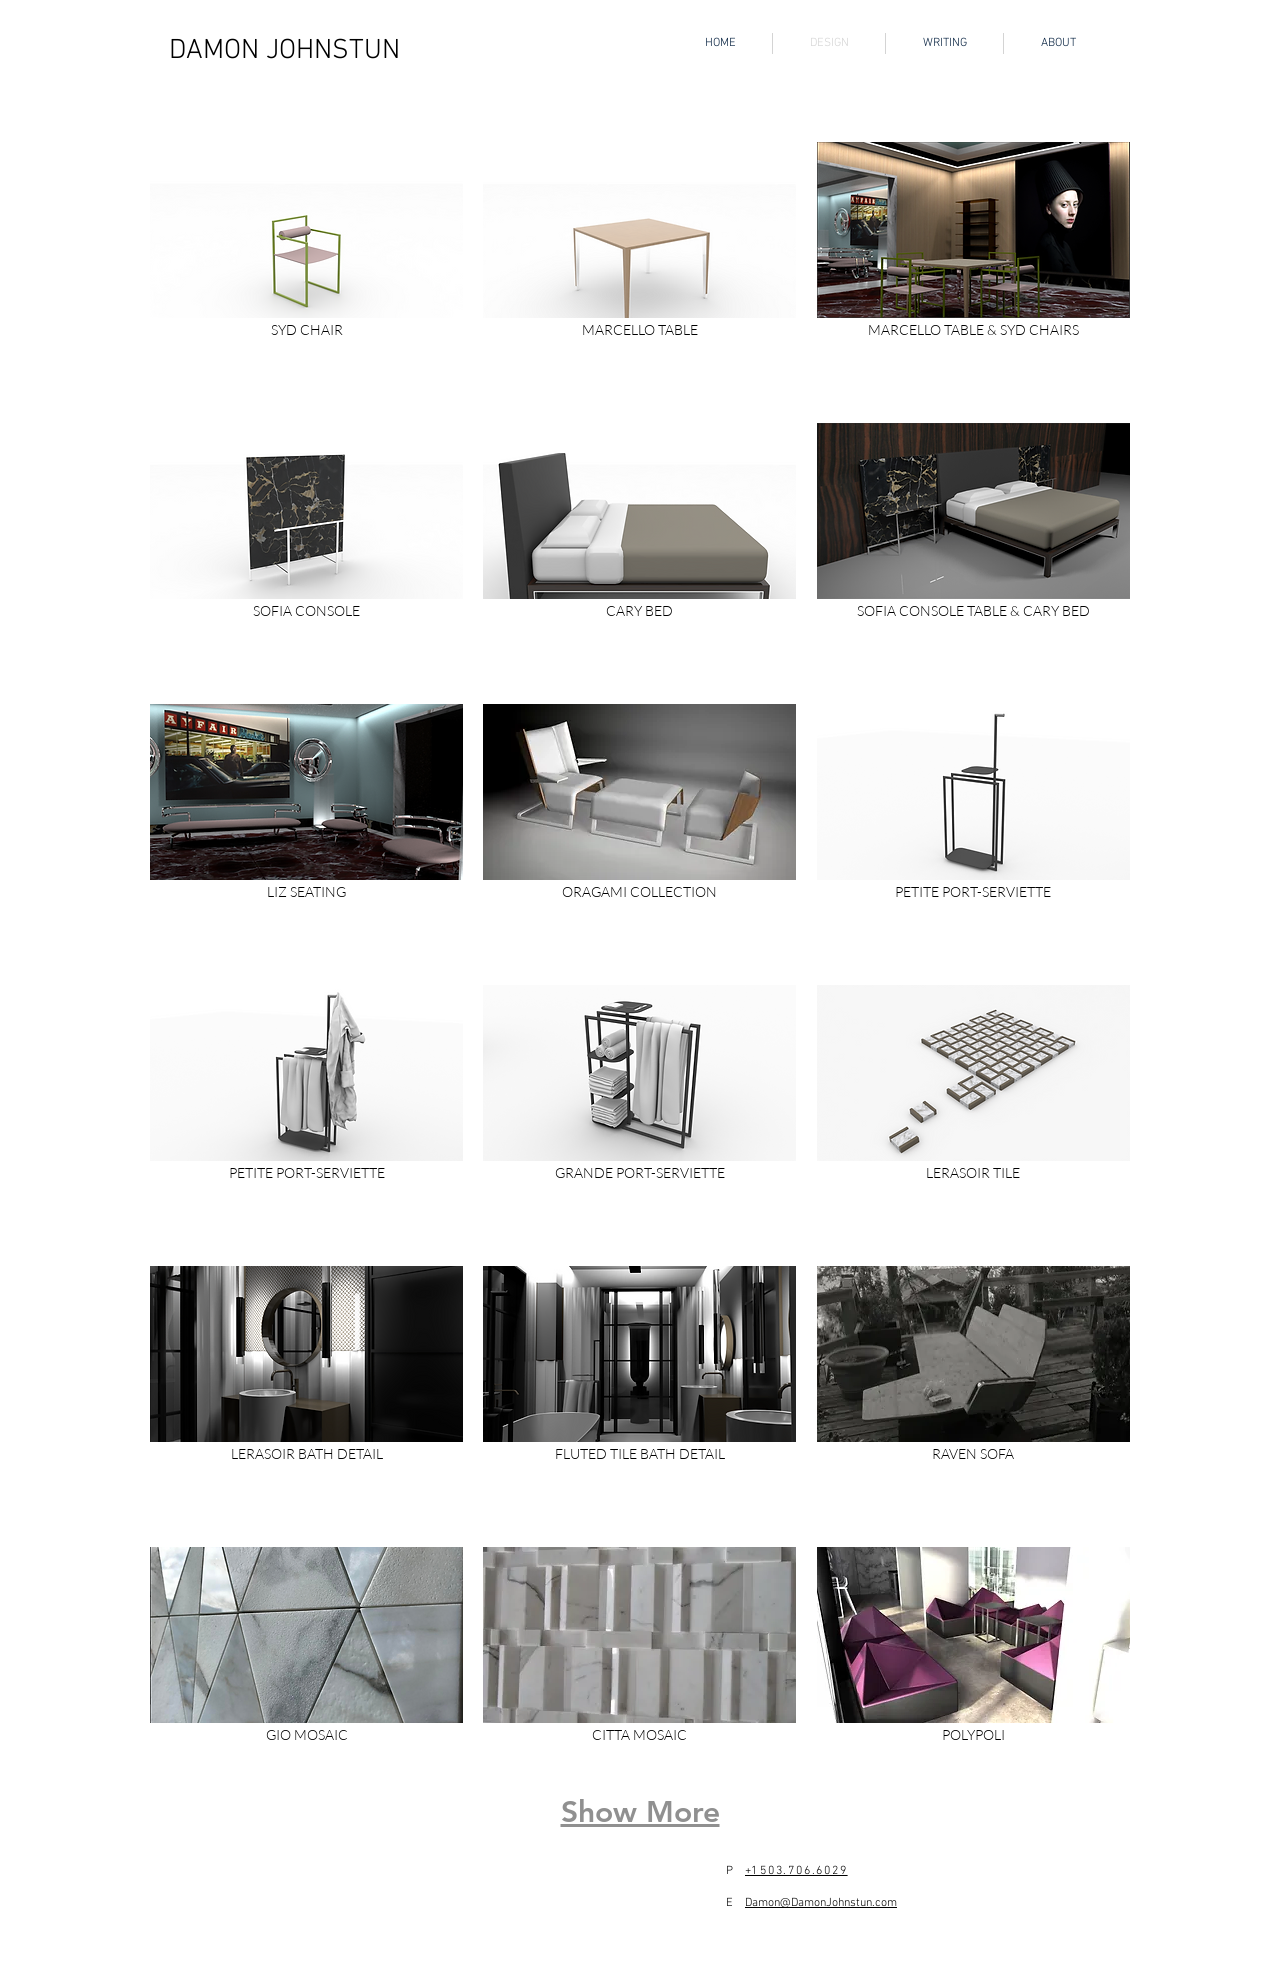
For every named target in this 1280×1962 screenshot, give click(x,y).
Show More (640, 1812)
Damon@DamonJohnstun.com (821, 1903)
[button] (306, 272)
